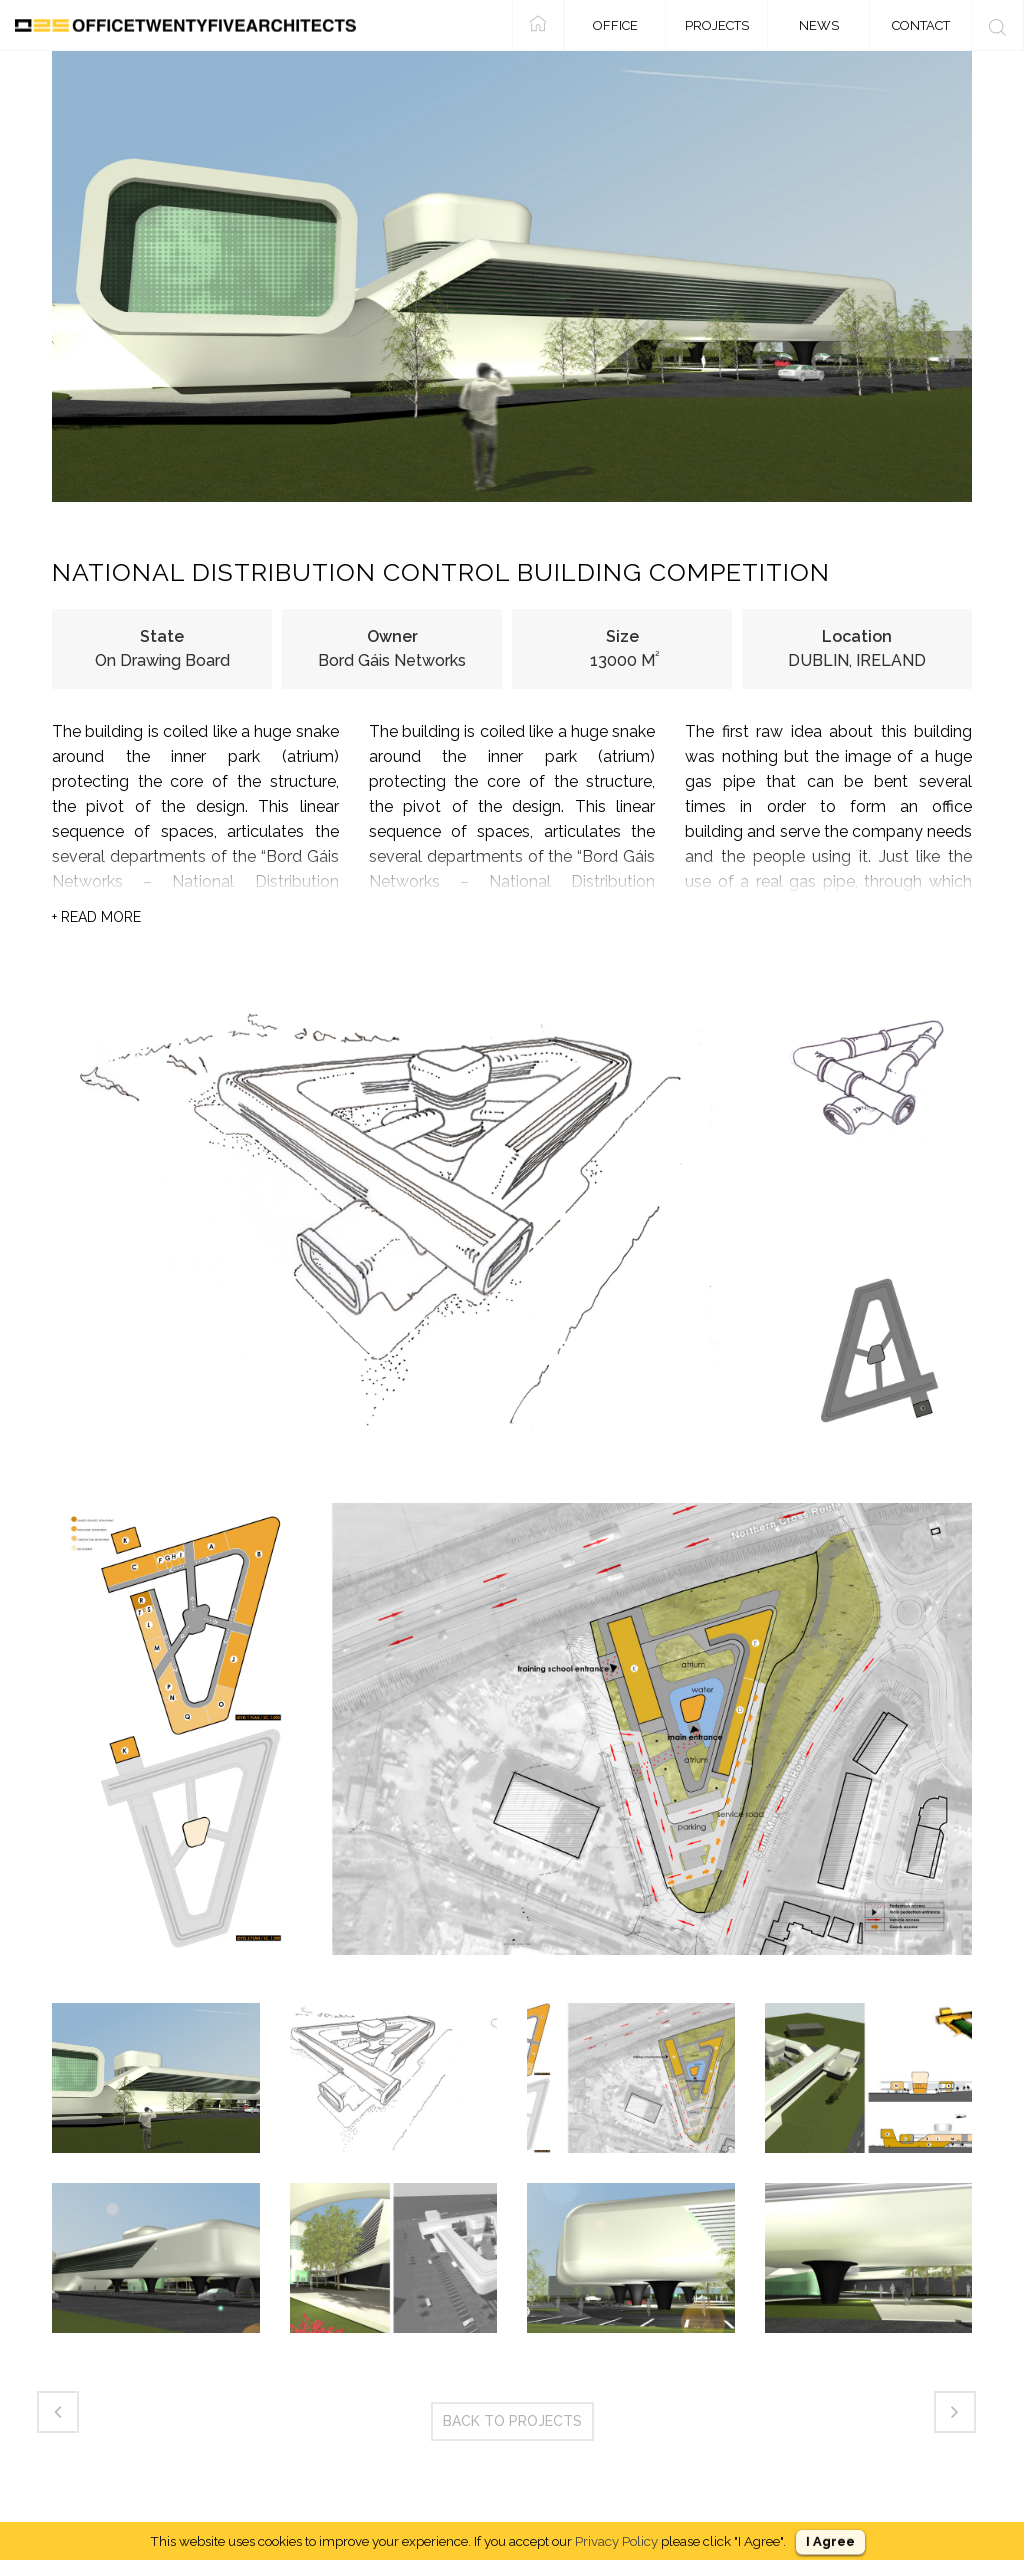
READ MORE (96, 917)
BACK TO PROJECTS (512, 2421)
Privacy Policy (616, 2541)
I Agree (830, 2541)
